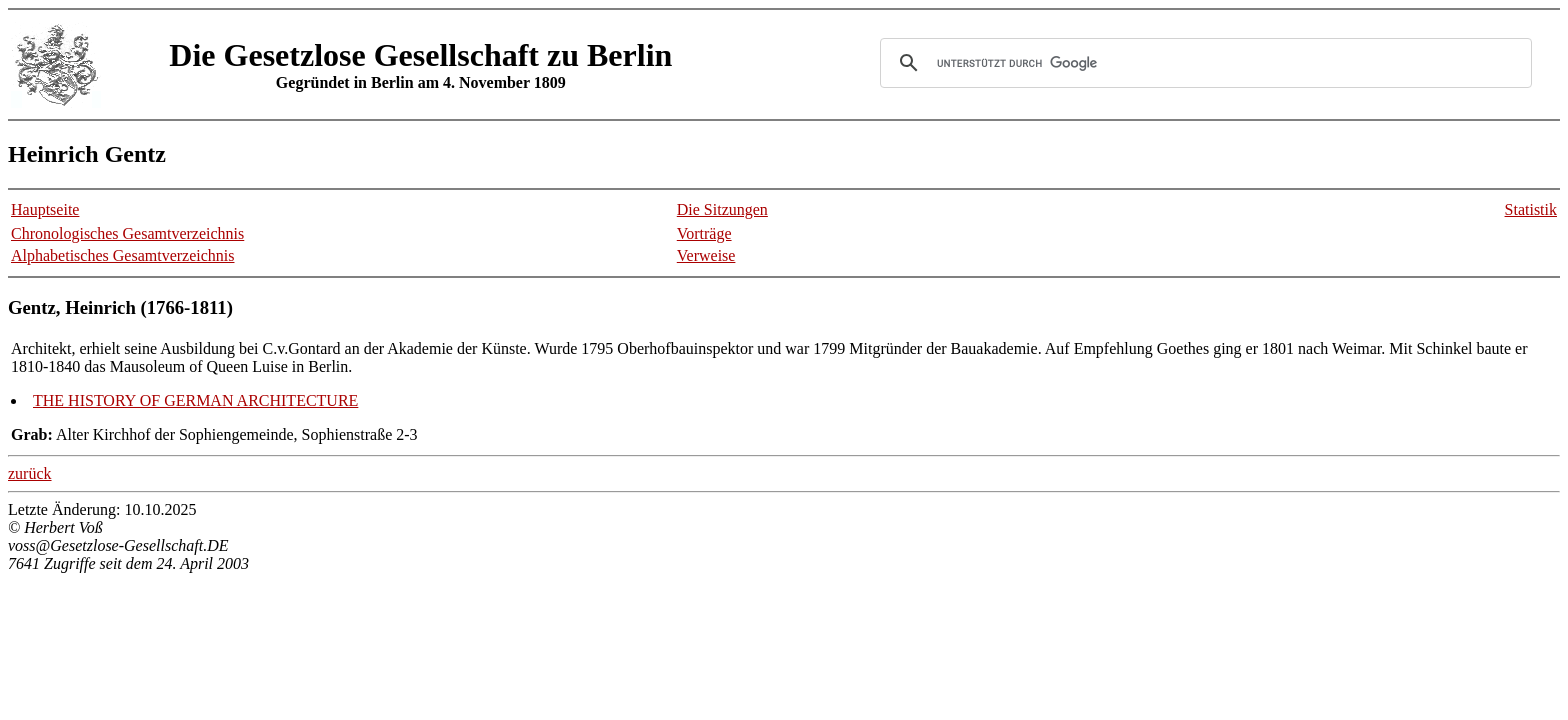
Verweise (706, 255)
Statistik (1531, 209)
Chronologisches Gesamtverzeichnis (127, 233)
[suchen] (1203, 63)
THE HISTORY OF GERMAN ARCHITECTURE (195, 400)
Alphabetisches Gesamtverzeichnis (122, 255)
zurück (30, 473)
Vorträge (704, 233)
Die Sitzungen (722, 209)
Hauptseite (45, 209)
